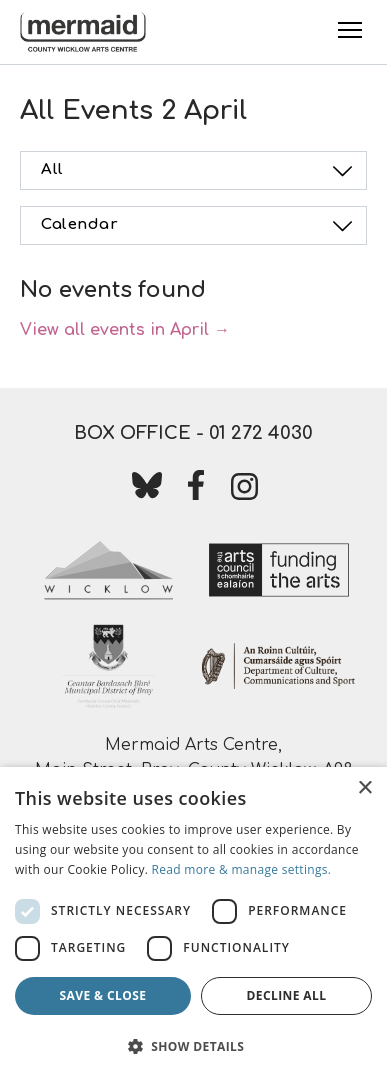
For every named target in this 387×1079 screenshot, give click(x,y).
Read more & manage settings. (242, 869)
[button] (193, 1046)
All (199, 171)
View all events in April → (125, 330)
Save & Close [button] (103, 995)
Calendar (199, 226)
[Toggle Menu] (350, 30)
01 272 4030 (261, 433)
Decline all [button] (287, 995)
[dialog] (193, 923)
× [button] (364, 788)
